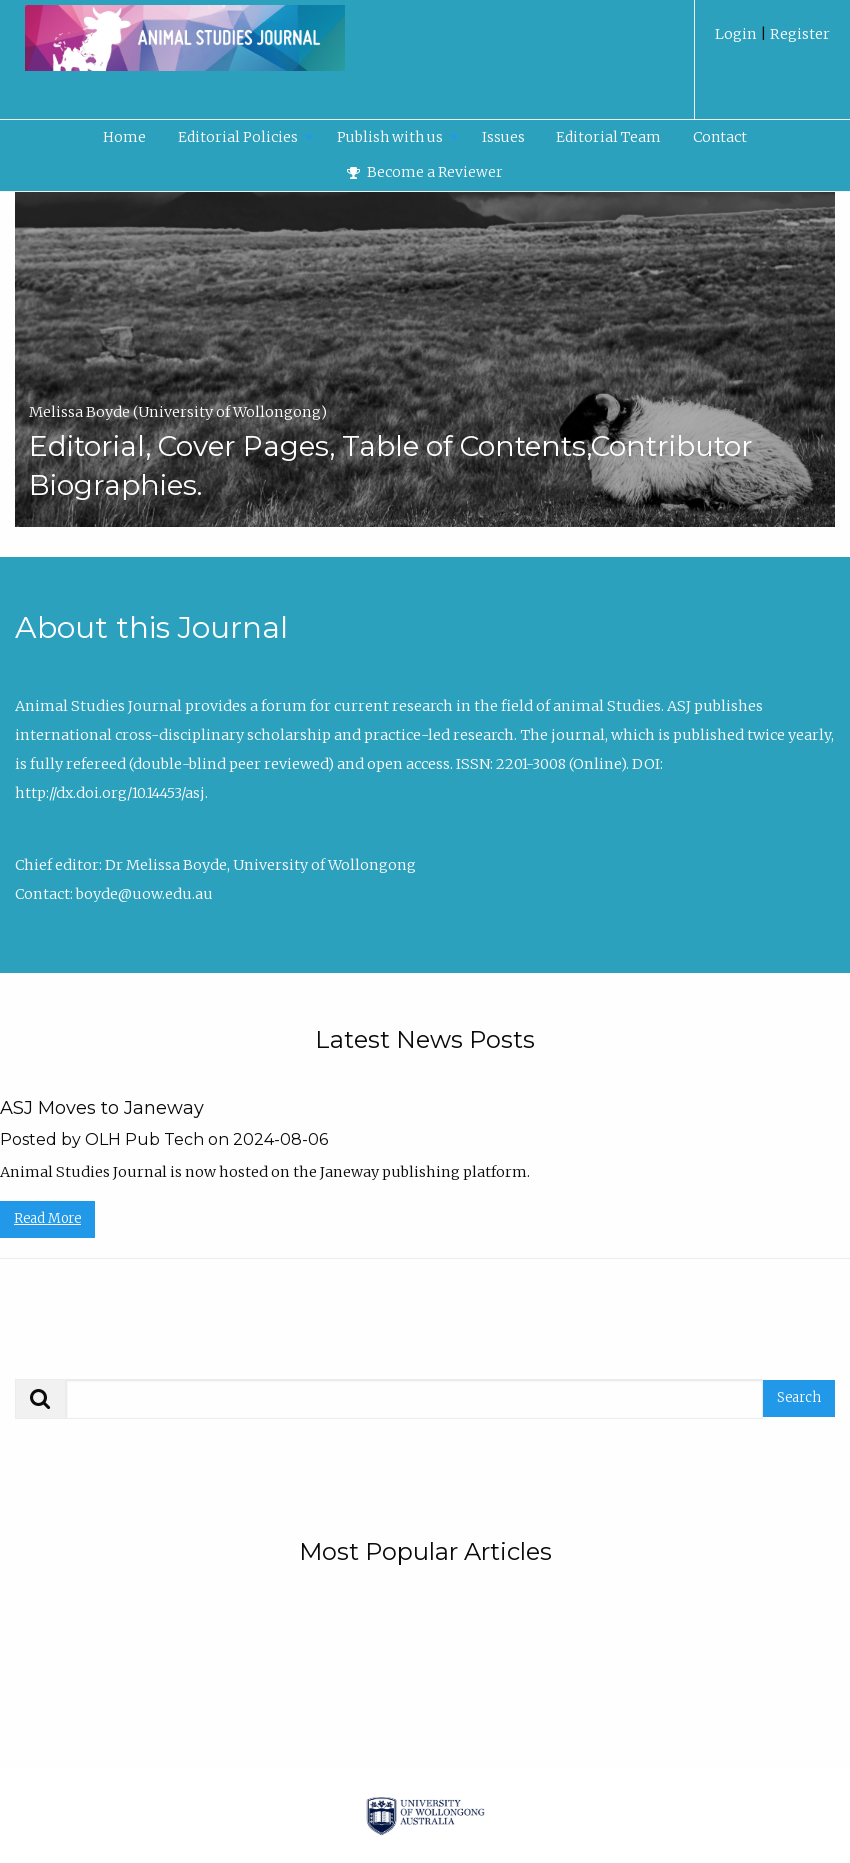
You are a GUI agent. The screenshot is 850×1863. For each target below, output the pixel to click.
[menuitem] (772, 41)
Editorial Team (608, 137)
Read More (47, 1218)
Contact (720, 137)
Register (798, 34)
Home (124, 137)
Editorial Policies (238, 137)
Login (737, 34)
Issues (503, 137)
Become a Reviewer (425, 172)
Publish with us (390, 137)
